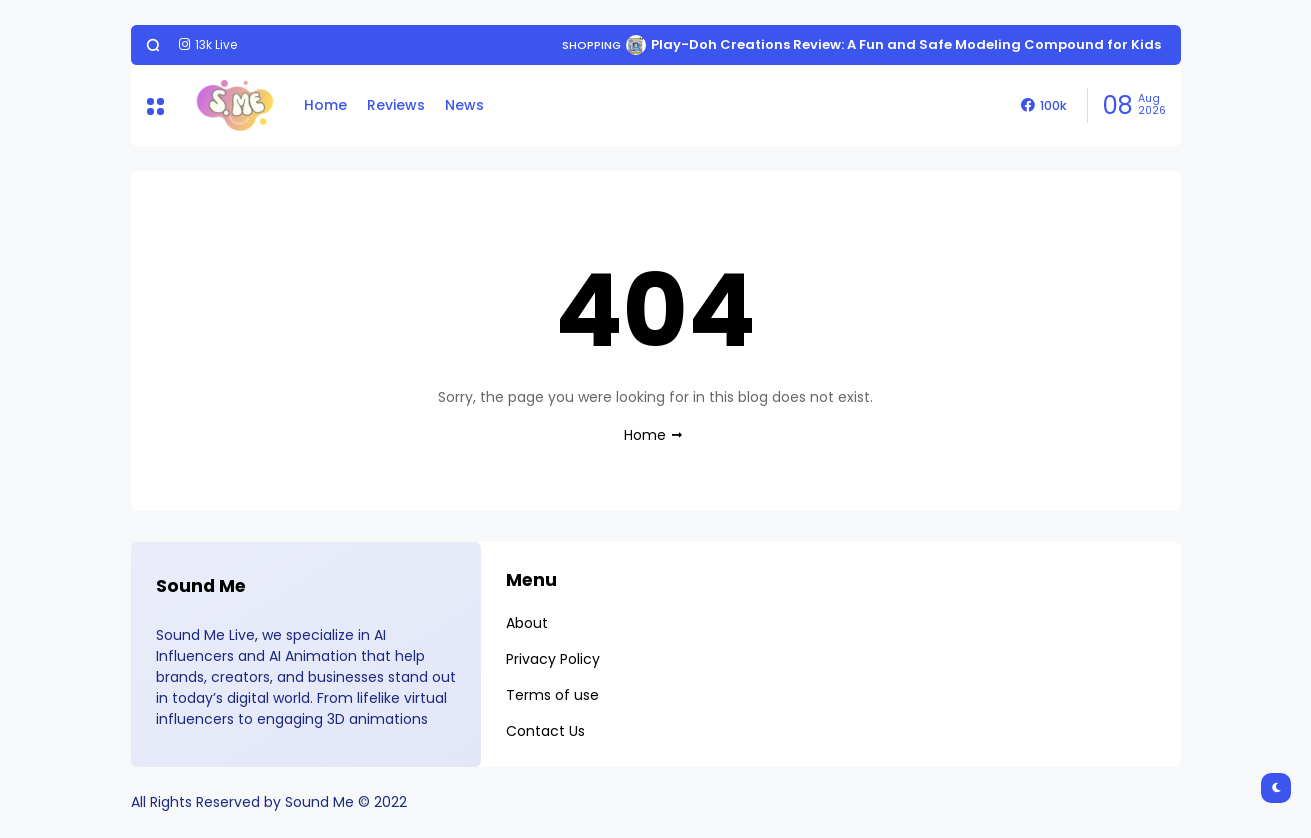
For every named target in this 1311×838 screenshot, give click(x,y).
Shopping (591, 45)
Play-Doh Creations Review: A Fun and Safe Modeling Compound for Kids (906, 44)
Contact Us (545, 731)
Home (325, 105)
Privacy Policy (553, 659)
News (464, 105)
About (527, 623)
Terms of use (552, 695)
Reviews (396, 105)
